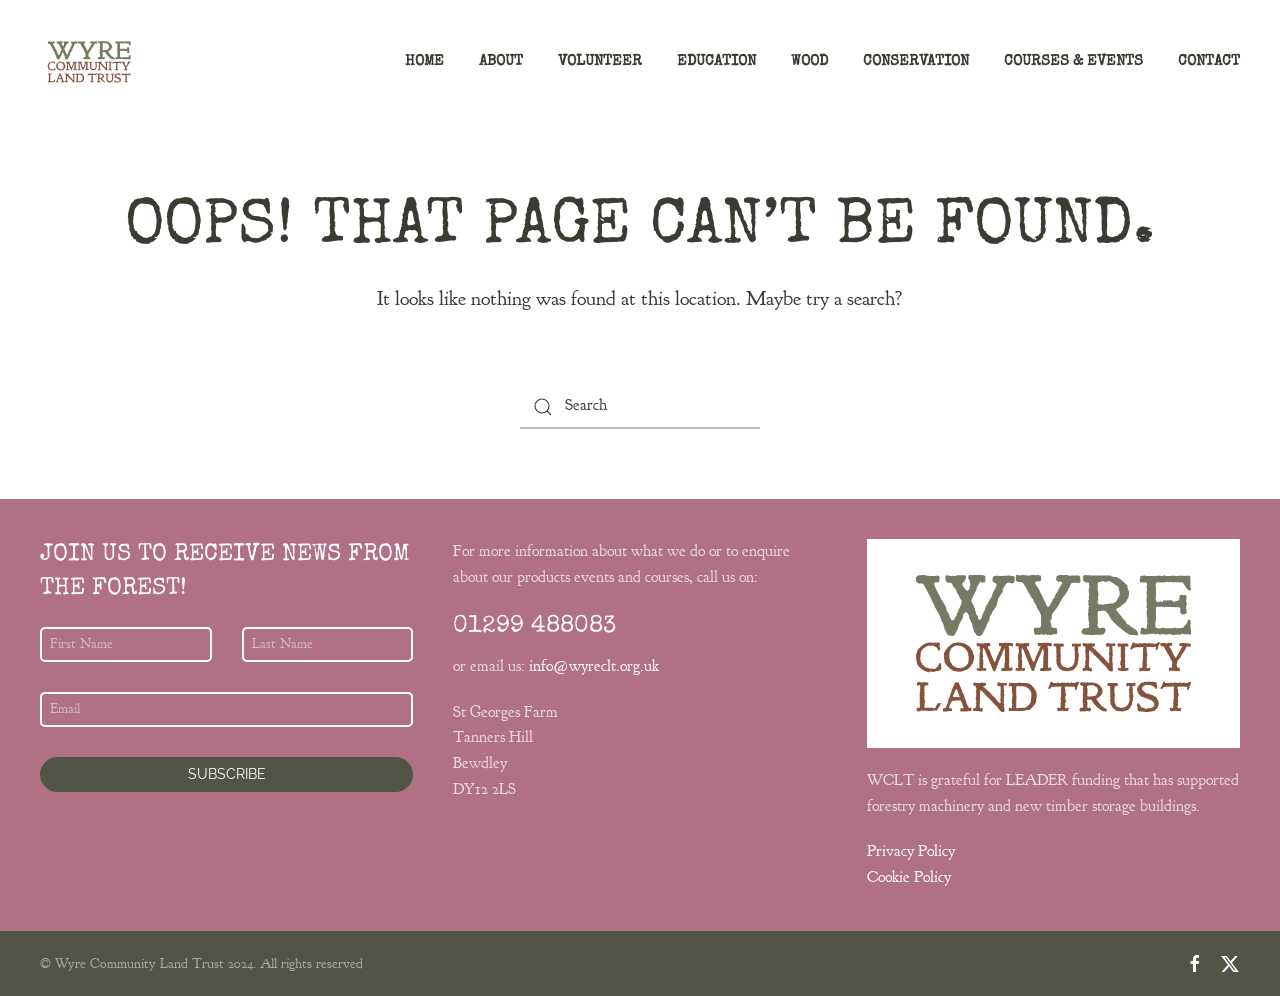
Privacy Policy (911, 851)
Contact (1209, 61)
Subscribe (227, 774)
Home (424, 61)
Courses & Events (1073, 61)
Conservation (916, 61)
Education (716, 61)
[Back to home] (89, 62)
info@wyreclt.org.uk (594, 666)
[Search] (640, 406)
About (501, 61)
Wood (809, 61)
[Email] (226, 709)
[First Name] (126, 644)
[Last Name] (328, 644)
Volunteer (600, 61)
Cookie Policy (909, 877)
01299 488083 (534, 627)
